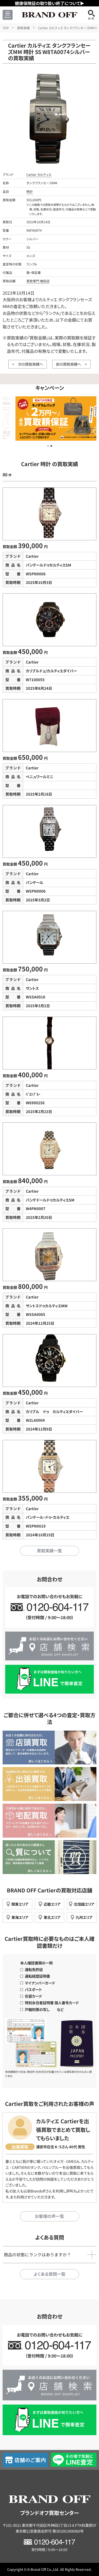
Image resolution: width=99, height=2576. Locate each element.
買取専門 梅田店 (38, 281)
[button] (48, 446)
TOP (6, 28)
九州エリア (84, 1917)
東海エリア (19, 1917)
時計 (29, 191)
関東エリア (19, 1904)
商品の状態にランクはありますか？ (37, 2255)
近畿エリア (52, 1904)
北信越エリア (84, 1904)
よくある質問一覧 (49, 2274)
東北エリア (52, 1917)
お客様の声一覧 (49, 2216)
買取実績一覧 (49, 1551)
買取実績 (23, 28)
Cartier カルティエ (38, 174)
